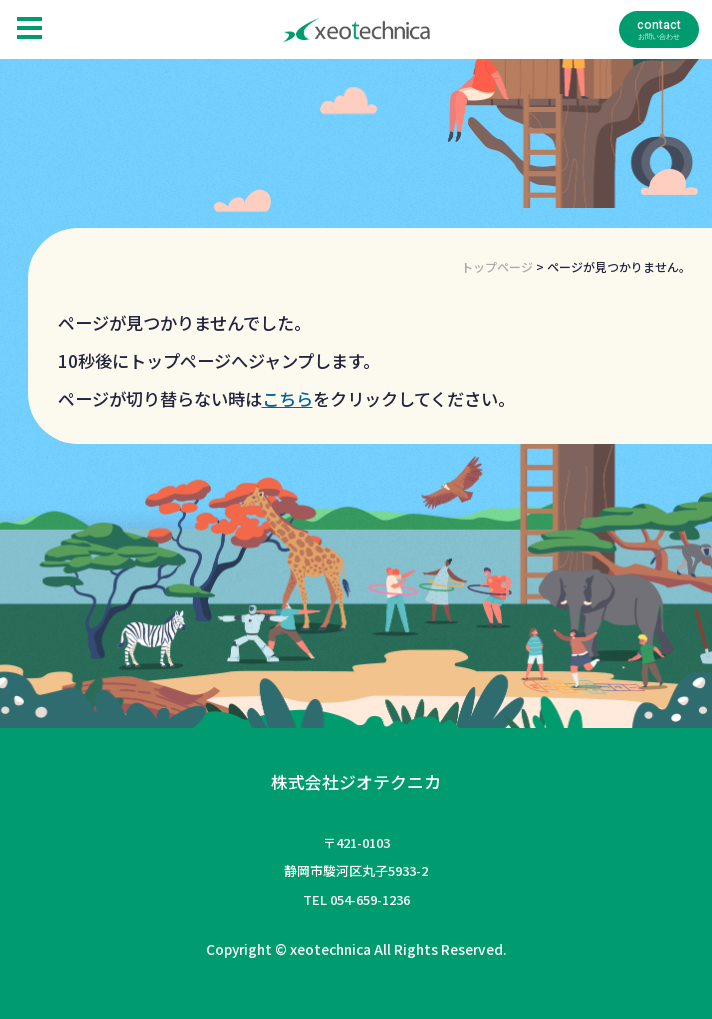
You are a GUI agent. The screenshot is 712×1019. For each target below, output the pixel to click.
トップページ (497, 266)
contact (659, 25)
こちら (287, 398)
